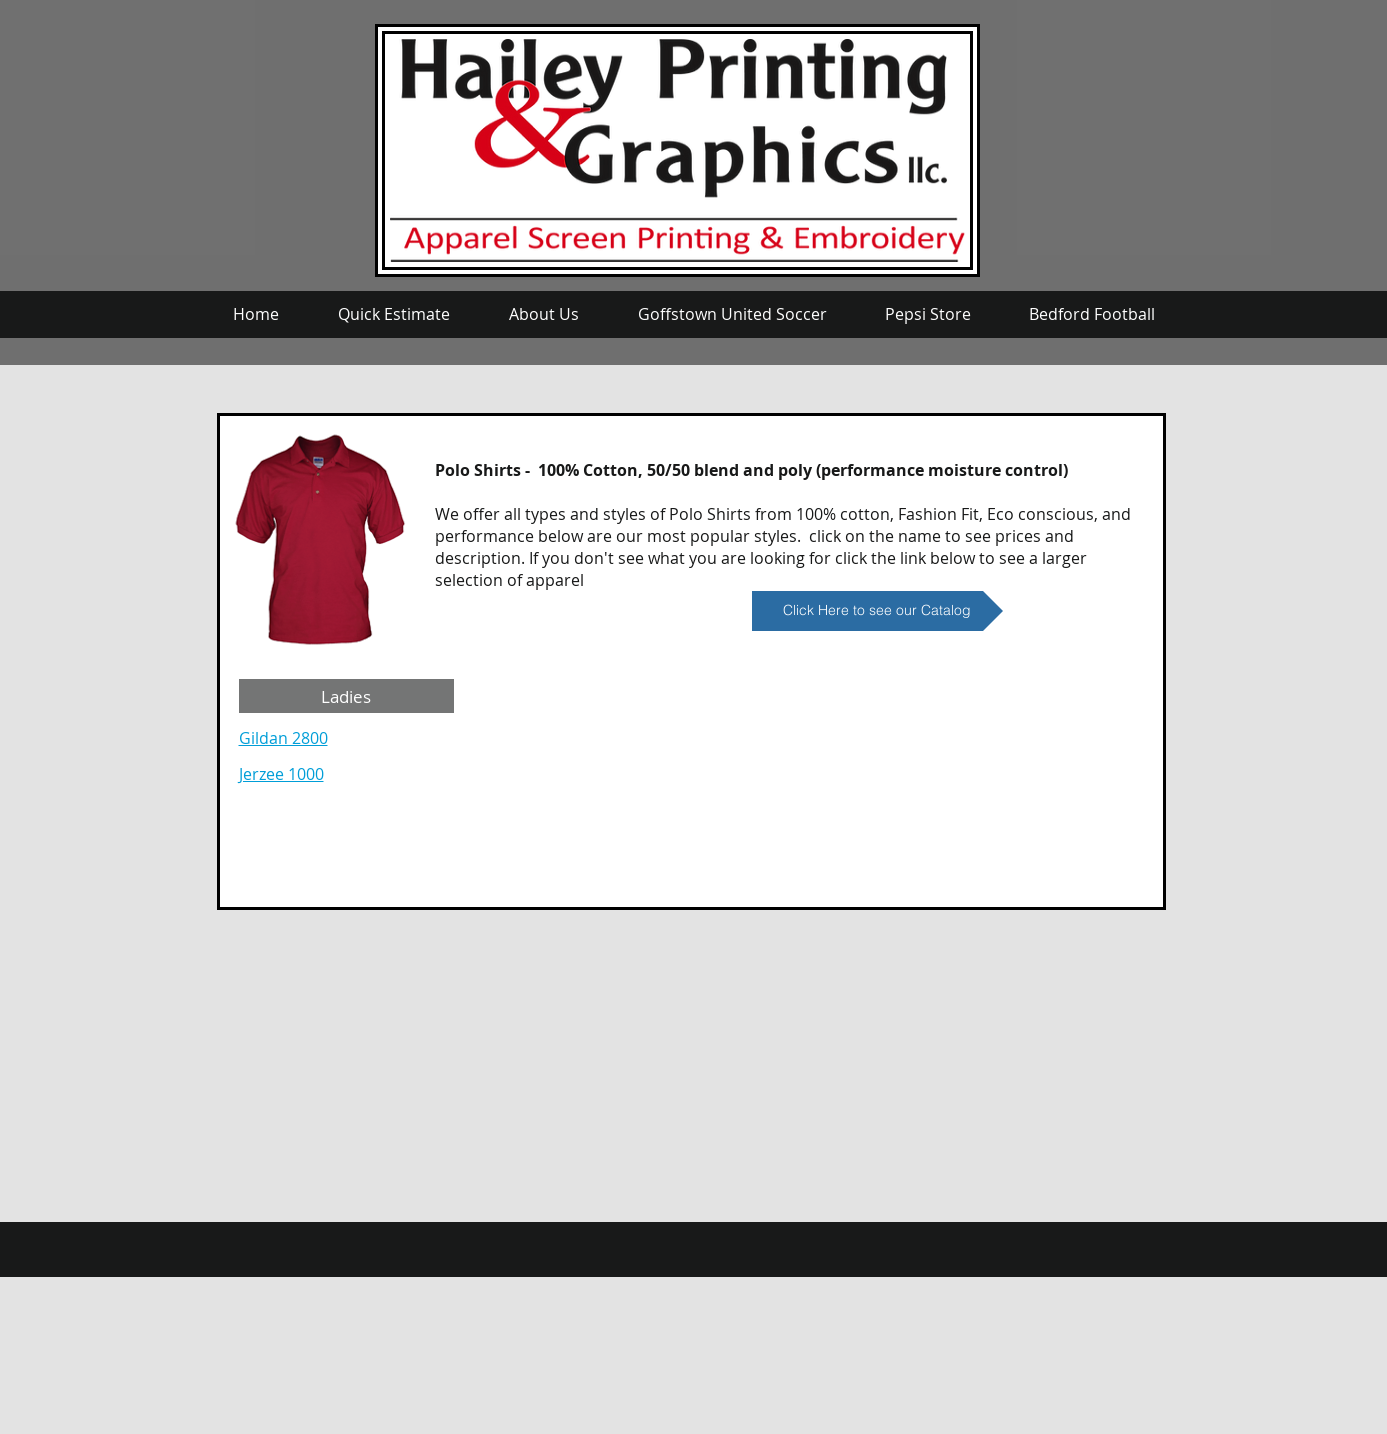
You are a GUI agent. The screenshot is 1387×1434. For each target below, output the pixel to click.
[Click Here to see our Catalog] (877, 611)
